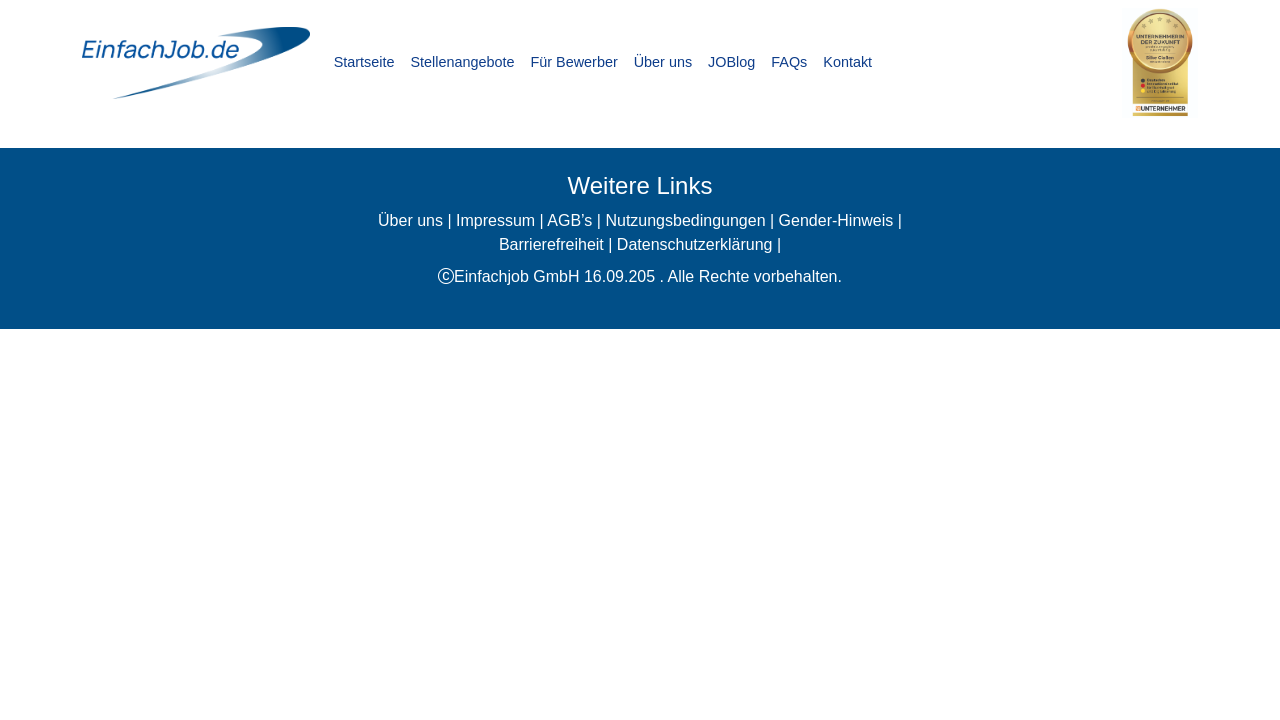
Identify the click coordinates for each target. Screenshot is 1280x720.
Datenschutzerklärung (695, 244)
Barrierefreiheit (551, 244)
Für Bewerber (574, 62)
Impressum (495, 220)
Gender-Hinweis (836, 220)
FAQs (789, 62)
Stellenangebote (462, 62)
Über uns (663, 62)
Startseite (364, 62)
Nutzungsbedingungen (685, 220)
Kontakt (847, 62)
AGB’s (569, 220)
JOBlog (731, 62)
